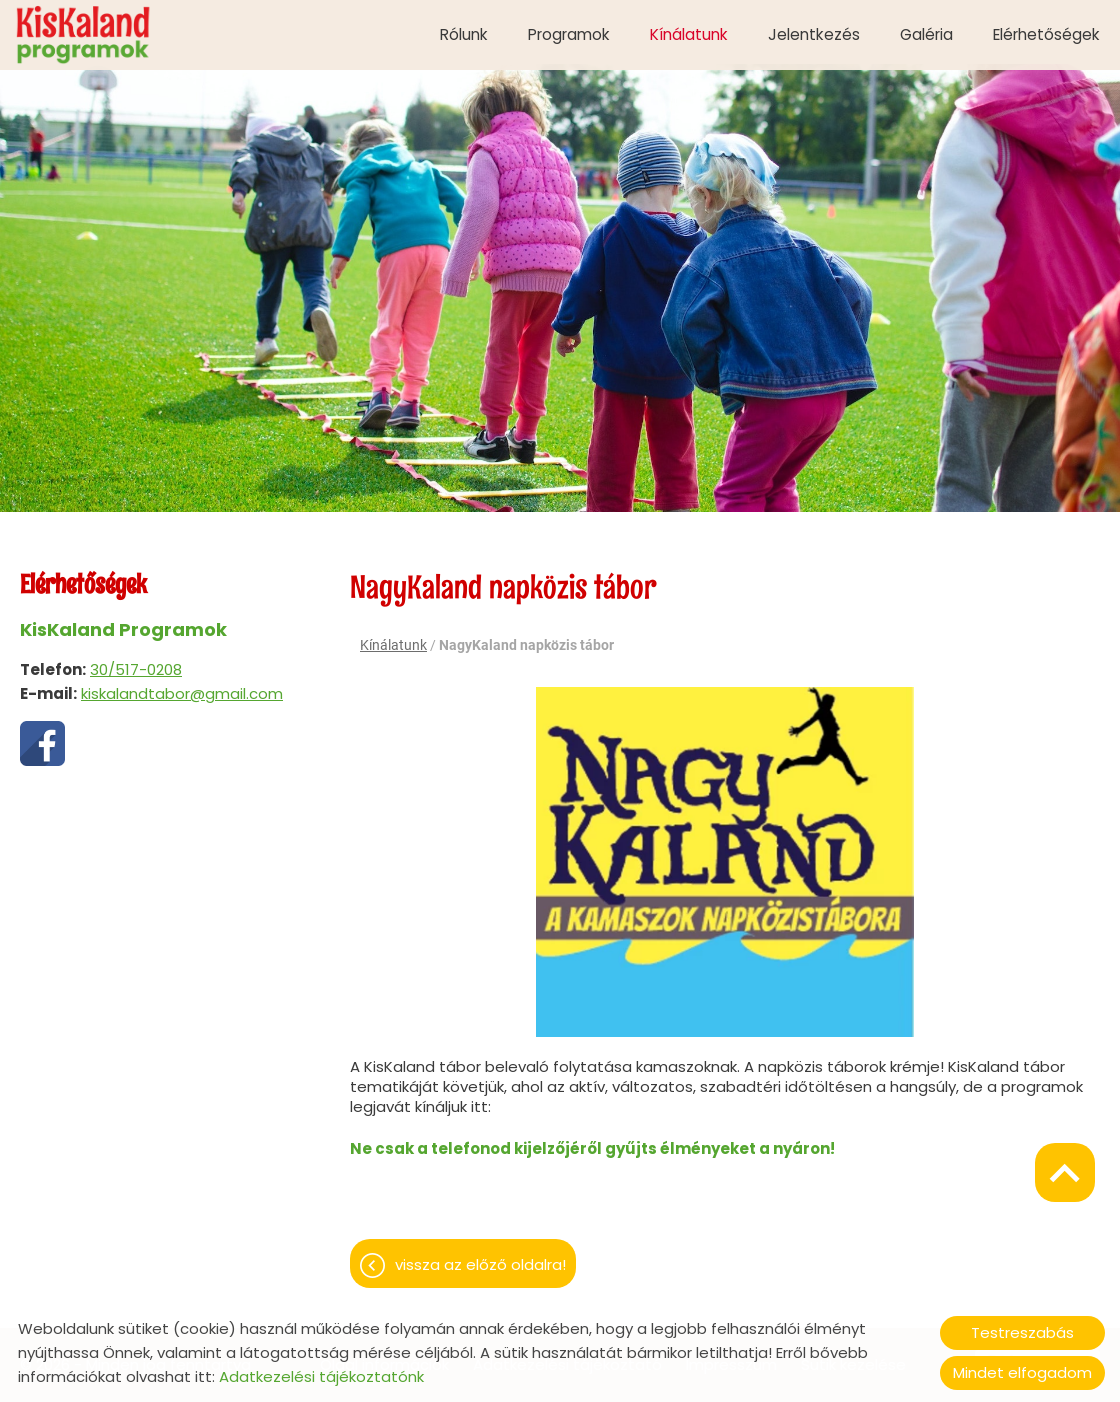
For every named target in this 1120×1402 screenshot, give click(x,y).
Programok (569, 34)
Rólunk (464, 34)
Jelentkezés (814, 34)
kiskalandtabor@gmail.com (182, 683)
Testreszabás (1022, 1332)
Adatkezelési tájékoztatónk (321, 1376)
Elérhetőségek (1046, 34)
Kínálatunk (689, 34)
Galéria (926, 34)
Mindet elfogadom (1022, 1372)
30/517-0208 (136, 659)
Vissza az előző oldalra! (480, 1254)
